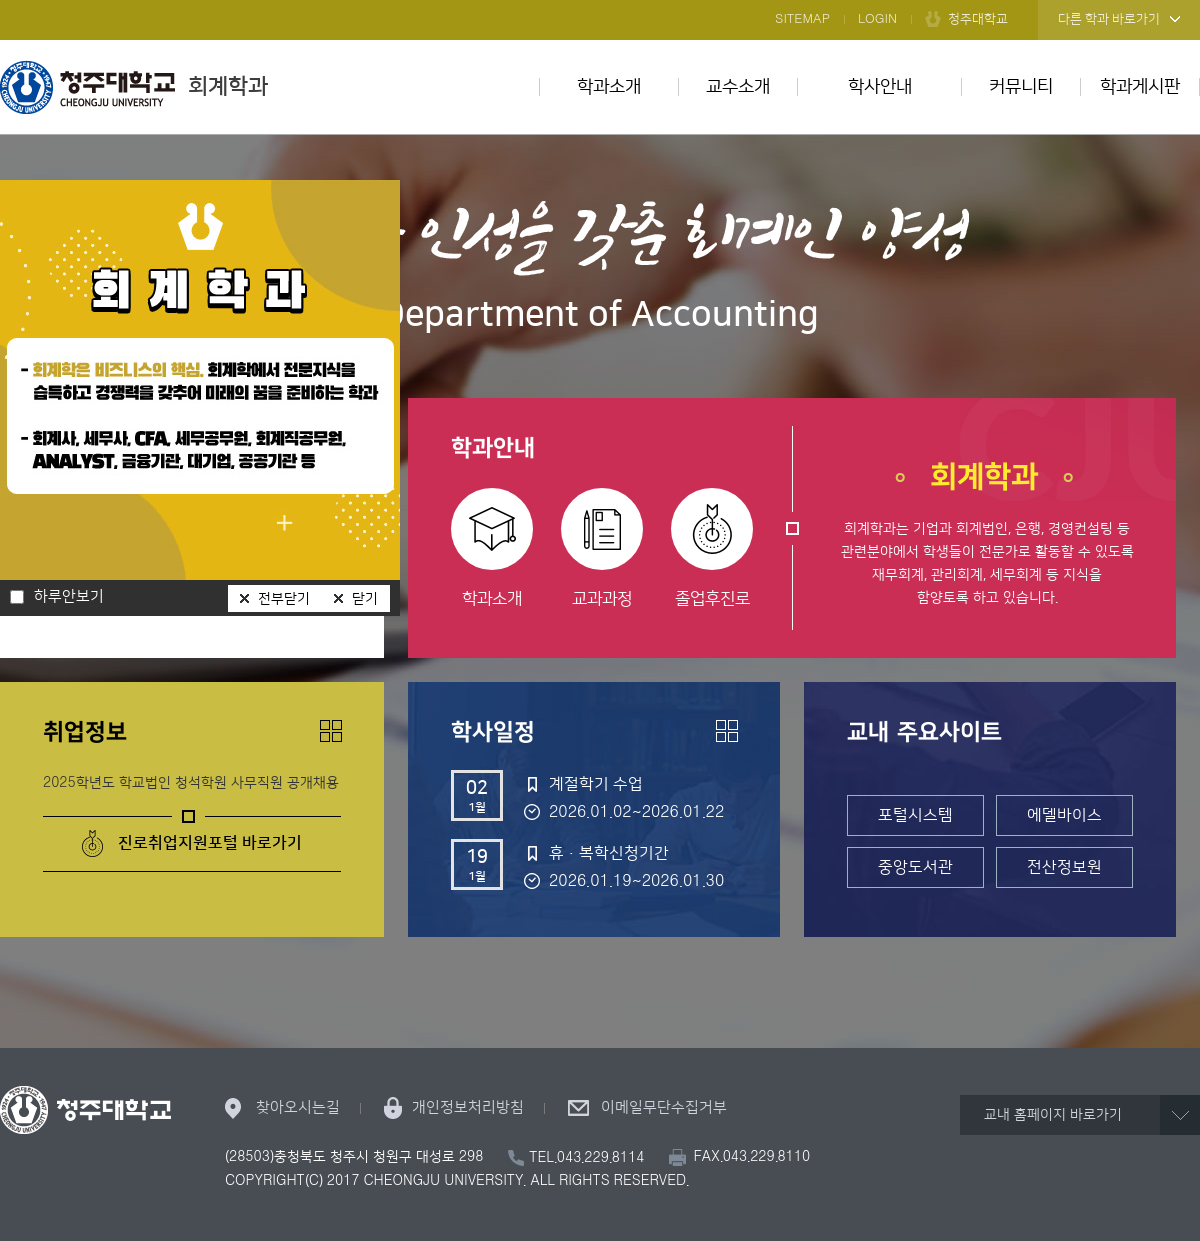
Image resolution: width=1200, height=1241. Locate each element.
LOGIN (877, 19)
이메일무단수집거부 (664, 1107)
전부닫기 (284, 599)
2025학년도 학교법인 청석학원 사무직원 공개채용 (191, 783)
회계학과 (134, 87)
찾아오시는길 (298, 1107)
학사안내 (880, 87)
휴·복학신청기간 (609, 853)
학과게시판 (1140, 87)
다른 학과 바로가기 (1109, 19)
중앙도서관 (915, 867)
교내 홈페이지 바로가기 (1053, 1115)
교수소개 (738, 87)
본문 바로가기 (600, 1)
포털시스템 (915, 815)
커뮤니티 (1021, 87)
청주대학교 (978, 19)
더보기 (331, 731)
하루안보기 (69, 597)
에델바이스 (1064, 815)
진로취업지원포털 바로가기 (210, 843)
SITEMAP (802, 19)
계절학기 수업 (596, 784)
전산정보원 (1064, 867)
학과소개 (609, 87)
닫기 (365, 599)
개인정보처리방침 (468, 1107)
